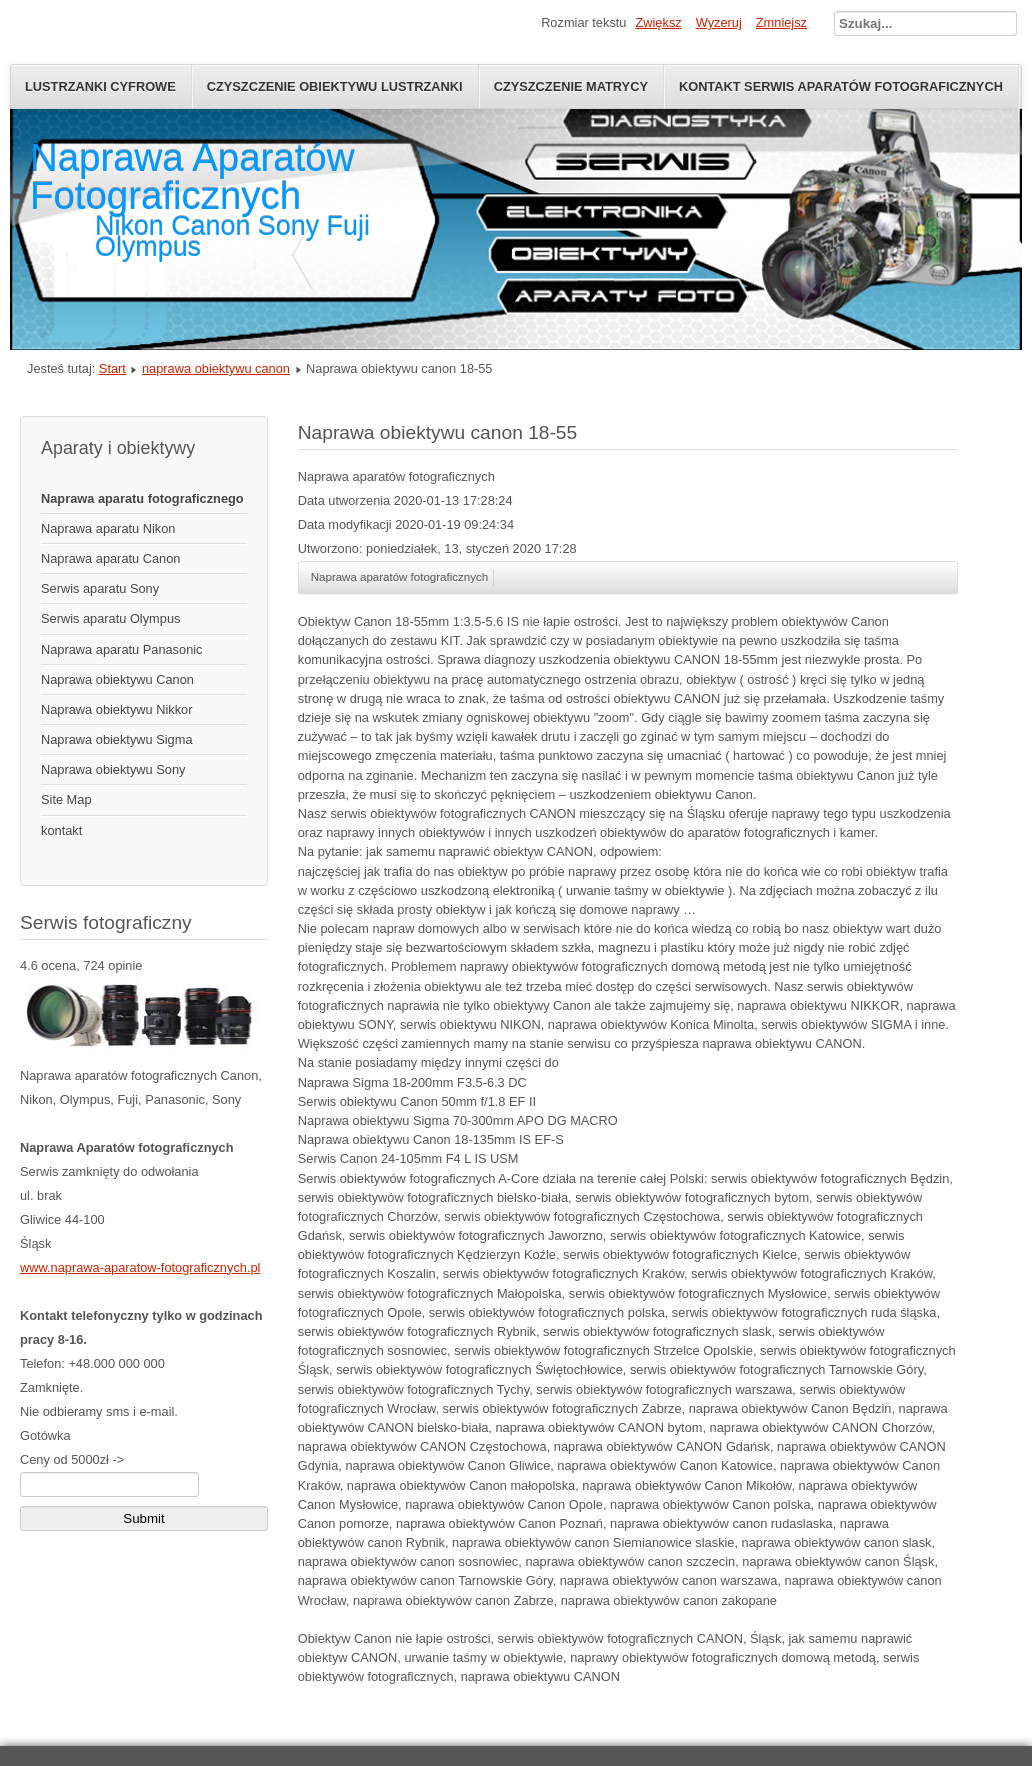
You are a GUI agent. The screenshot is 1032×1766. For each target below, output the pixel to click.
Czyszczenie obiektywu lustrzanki (335, 86)
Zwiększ (658, 22)
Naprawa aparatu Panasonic (122, 649)
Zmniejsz (781, 22)
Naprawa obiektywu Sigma (117, 739)
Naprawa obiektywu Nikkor (117, 709)
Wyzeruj (719, 22)
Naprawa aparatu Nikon (108, 528)
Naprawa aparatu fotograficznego (142, 498)
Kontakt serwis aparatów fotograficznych (841, 86)
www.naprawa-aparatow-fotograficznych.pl (140, 1267)
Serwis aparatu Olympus (110, 618)
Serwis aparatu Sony (100, 588)
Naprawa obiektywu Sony (113, 769)
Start (112, 368)
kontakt (61, 830)
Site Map (66, 799)
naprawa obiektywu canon (216, 368)
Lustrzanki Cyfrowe (100, 86)
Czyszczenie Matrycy (571, 86)
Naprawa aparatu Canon (110, 558)
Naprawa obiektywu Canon (117, 679)
